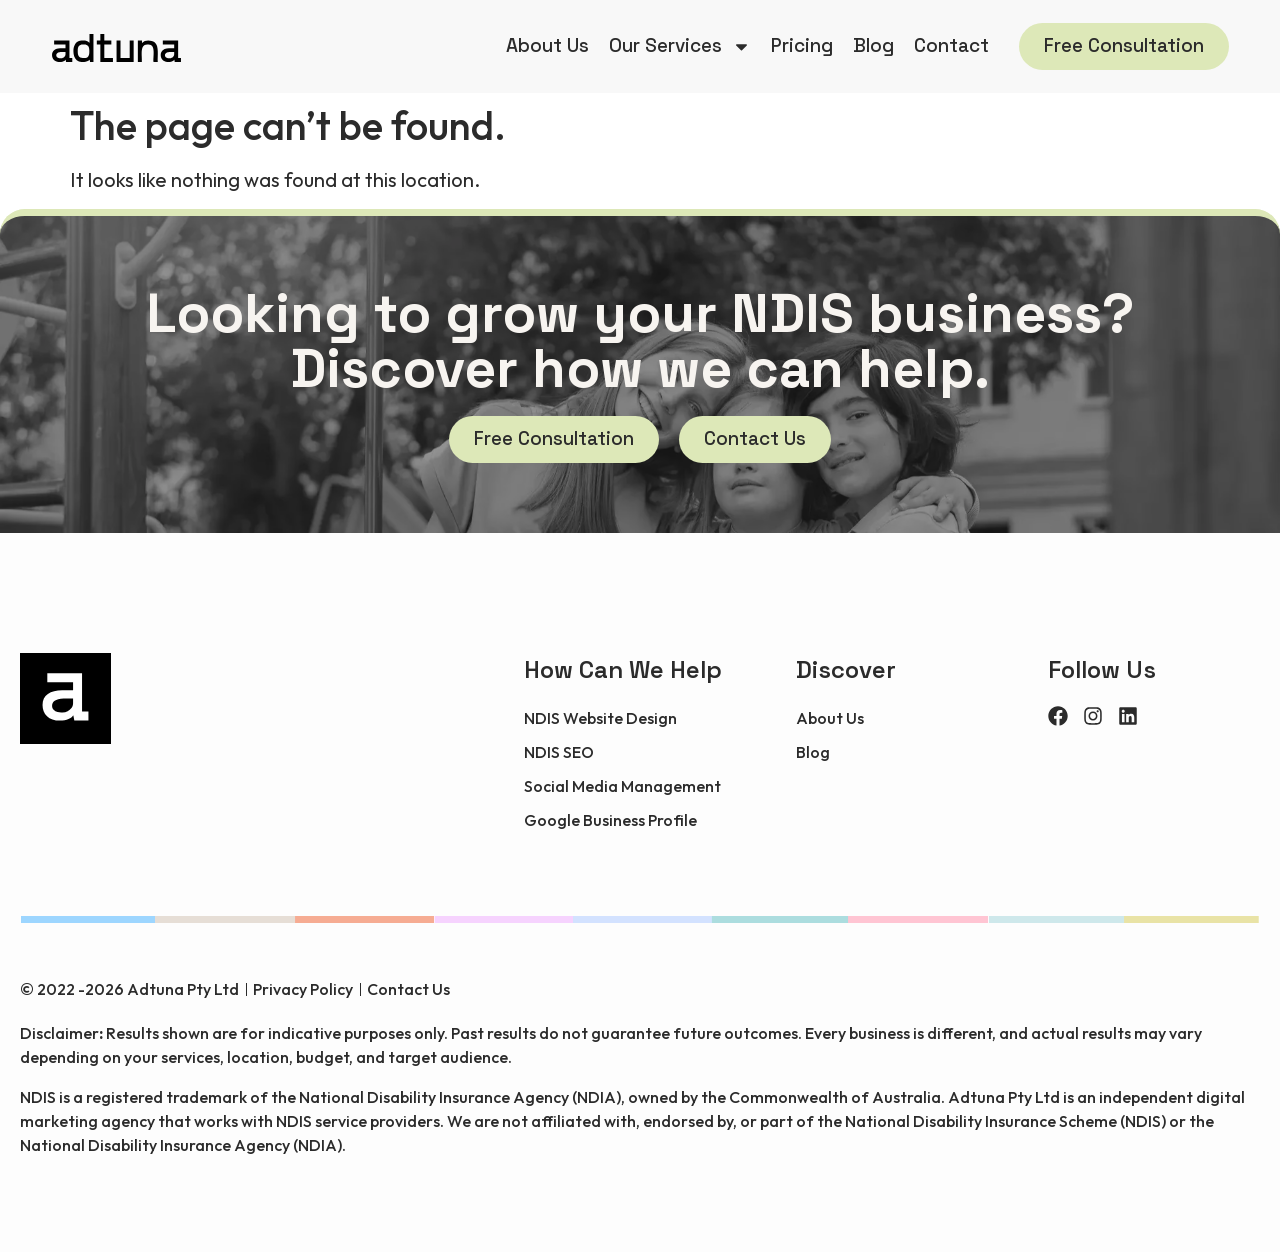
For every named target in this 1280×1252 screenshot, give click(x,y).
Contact (951, 45)
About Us (547, 45)
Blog (873, 45)
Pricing (802, 45)
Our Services (680, 46)
